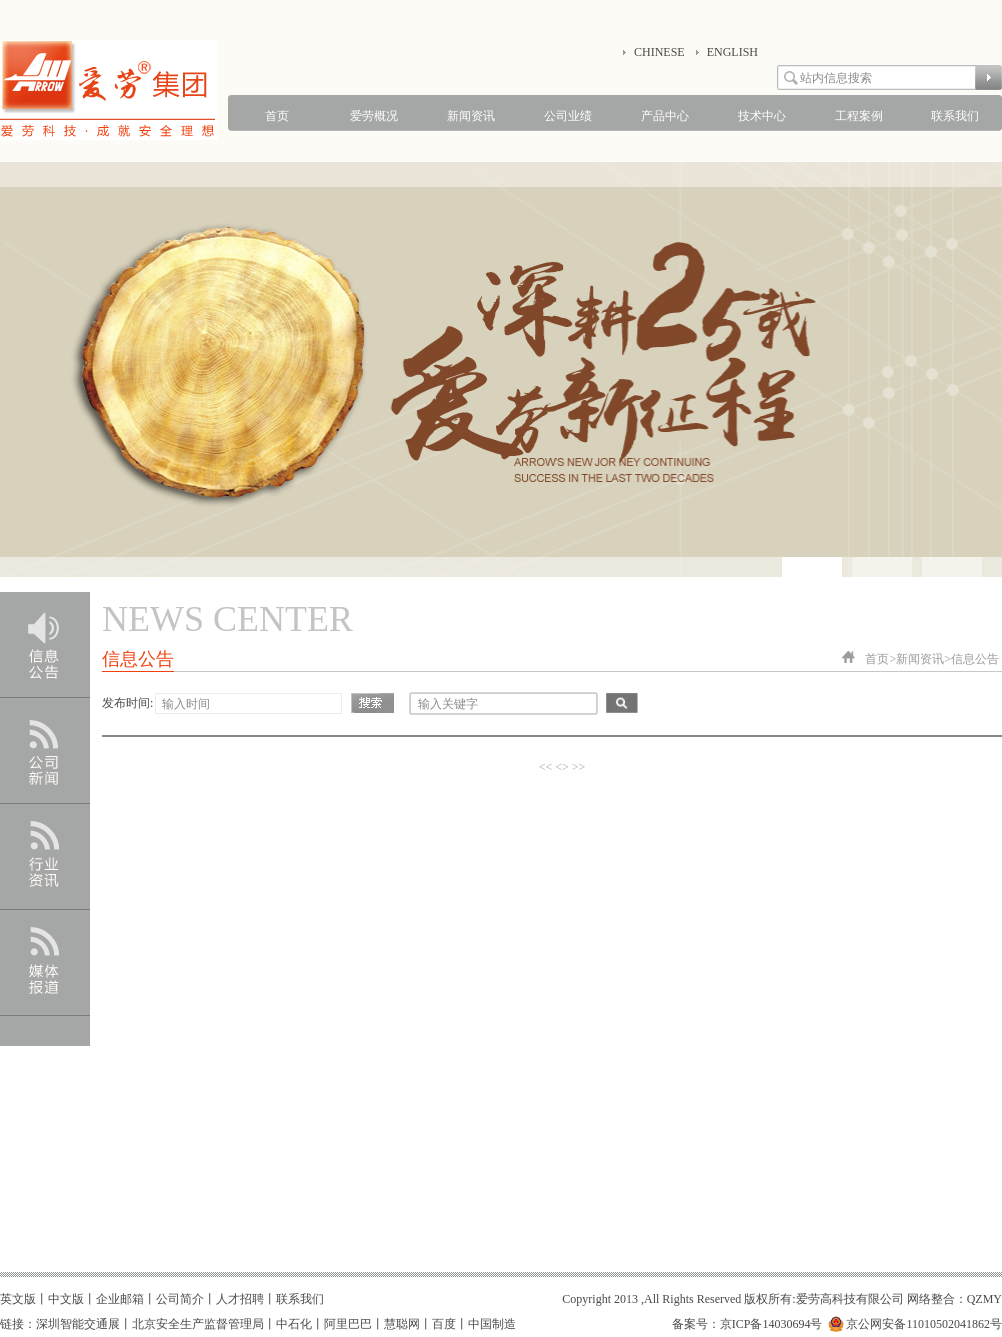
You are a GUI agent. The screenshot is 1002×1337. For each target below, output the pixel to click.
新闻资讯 (471, 116)
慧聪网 (402, 1324)
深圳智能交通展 (78, 1324)
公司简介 (180, 1299)
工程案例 (859, 116)
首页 (277, 116)
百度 (444, 1324)
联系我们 (955, 116)
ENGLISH (732, 52)
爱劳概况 (374, 116)
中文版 (66, 1299)
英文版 (18, 1299)
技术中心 (762, 116)
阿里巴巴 (348, 1324)
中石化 (294, 1324)
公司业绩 (568, 116)
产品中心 (665, 116)
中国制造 (492, 1324)
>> (579, 767)
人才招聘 (240, 1299)
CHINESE (659, 52)
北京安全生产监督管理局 (198, 1324)
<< (546, 767)
